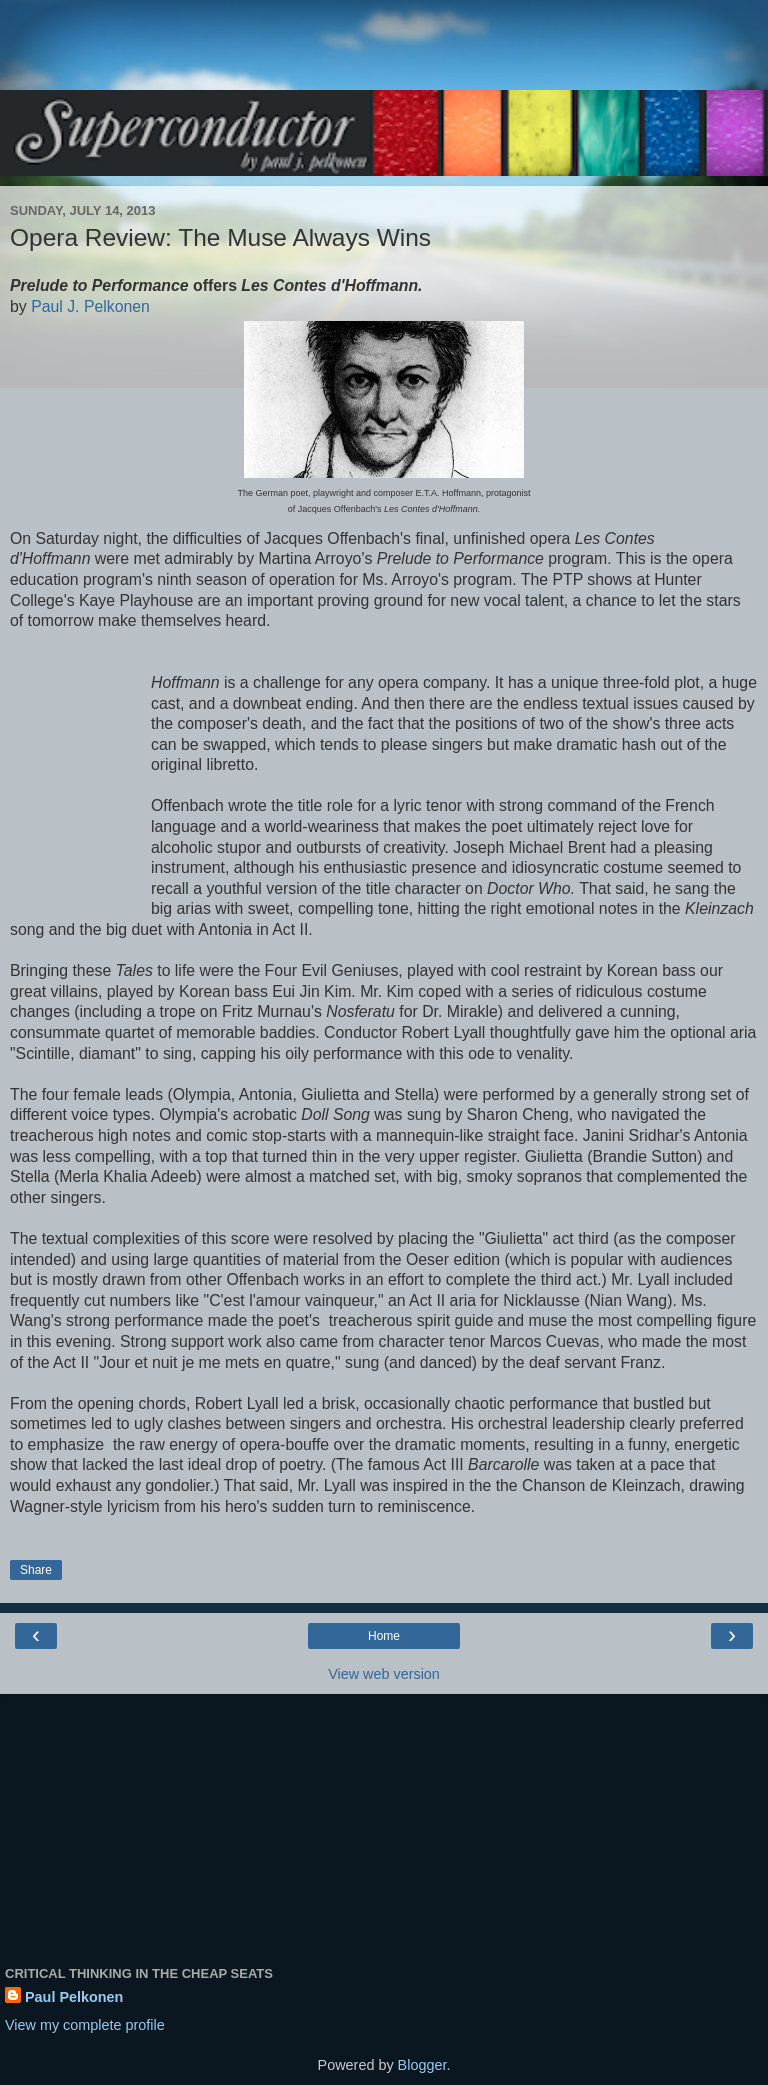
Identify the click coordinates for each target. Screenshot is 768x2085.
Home (384, 1636)
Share (36, 1570)
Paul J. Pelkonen (90, 306)
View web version (384, 1674)
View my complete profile (85, 2025)
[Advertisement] (384, 55)
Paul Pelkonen (74, 1997)
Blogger (422, 2065)
